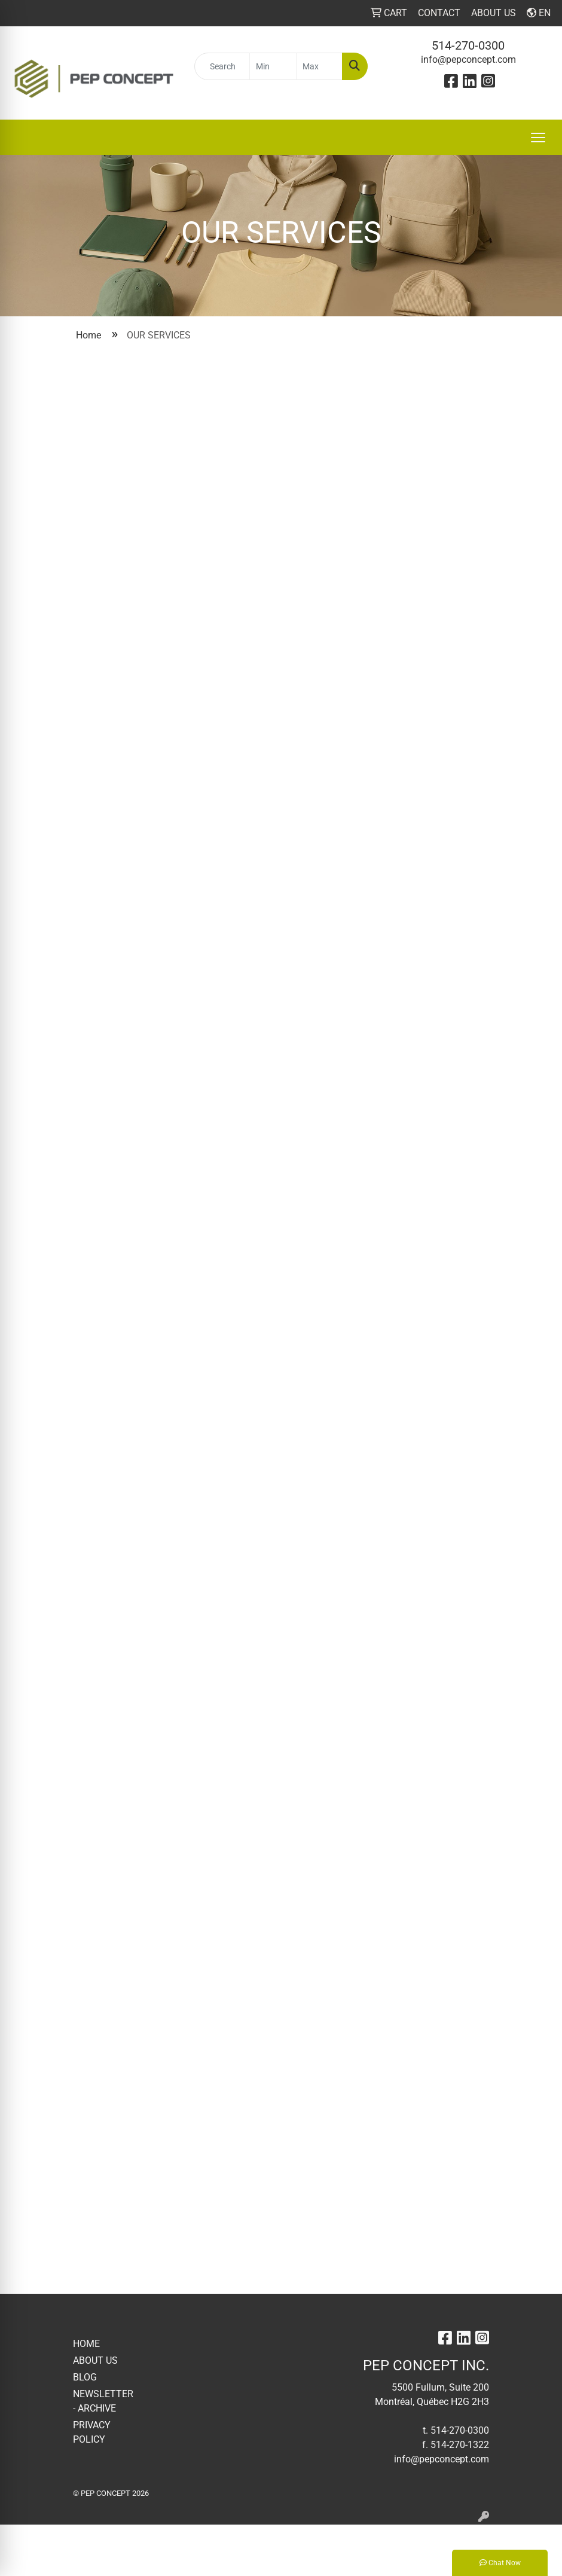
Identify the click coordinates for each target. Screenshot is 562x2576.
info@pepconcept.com (468, 59)
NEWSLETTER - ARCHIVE (101, 2401)
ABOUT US (95, 2360)
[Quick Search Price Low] (272, 66)
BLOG (85, 2377)
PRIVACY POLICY (92, 2432)
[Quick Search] (222, 66)
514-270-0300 (468, 45)
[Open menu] (538, 137)
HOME (86, 2343)
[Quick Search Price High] (319, 66)
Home (88, 335)
